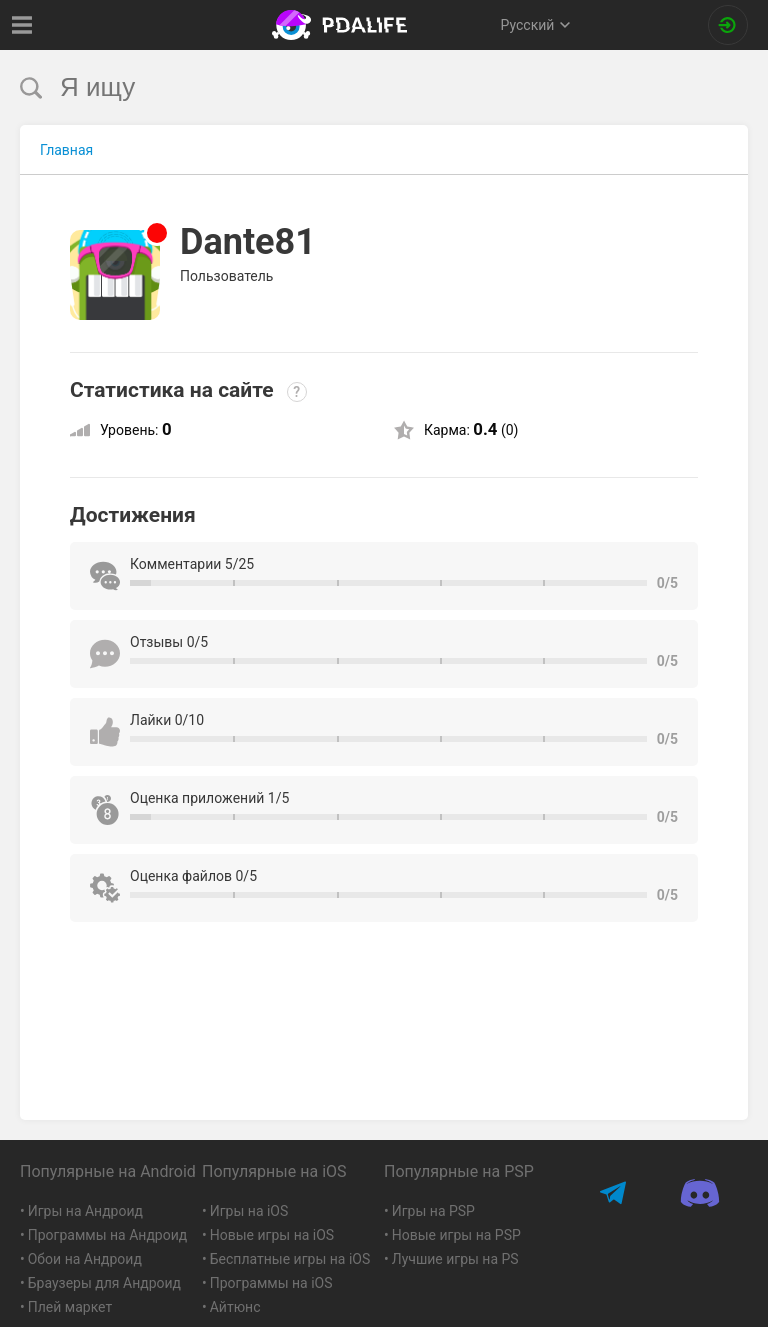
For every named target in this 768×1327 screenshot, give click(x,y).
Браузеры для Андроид (104, 1283)
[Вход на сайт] (728, 25)
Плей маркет (70, 1307)
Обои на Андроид (85, 1259)
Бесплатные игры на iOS (290, 1259)
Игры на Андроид (85, 1211)
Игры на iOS (249, 1211)
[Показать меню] (22, 25)
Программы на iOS (271, 1283)
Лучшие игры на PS (455, 1259)
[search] (346, 87)
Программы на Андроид (108, 1235)
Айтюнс (235, 1307)
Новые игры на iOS (272, 1235)
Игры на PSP (433, 1211)
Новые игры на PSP (456, 1235)
